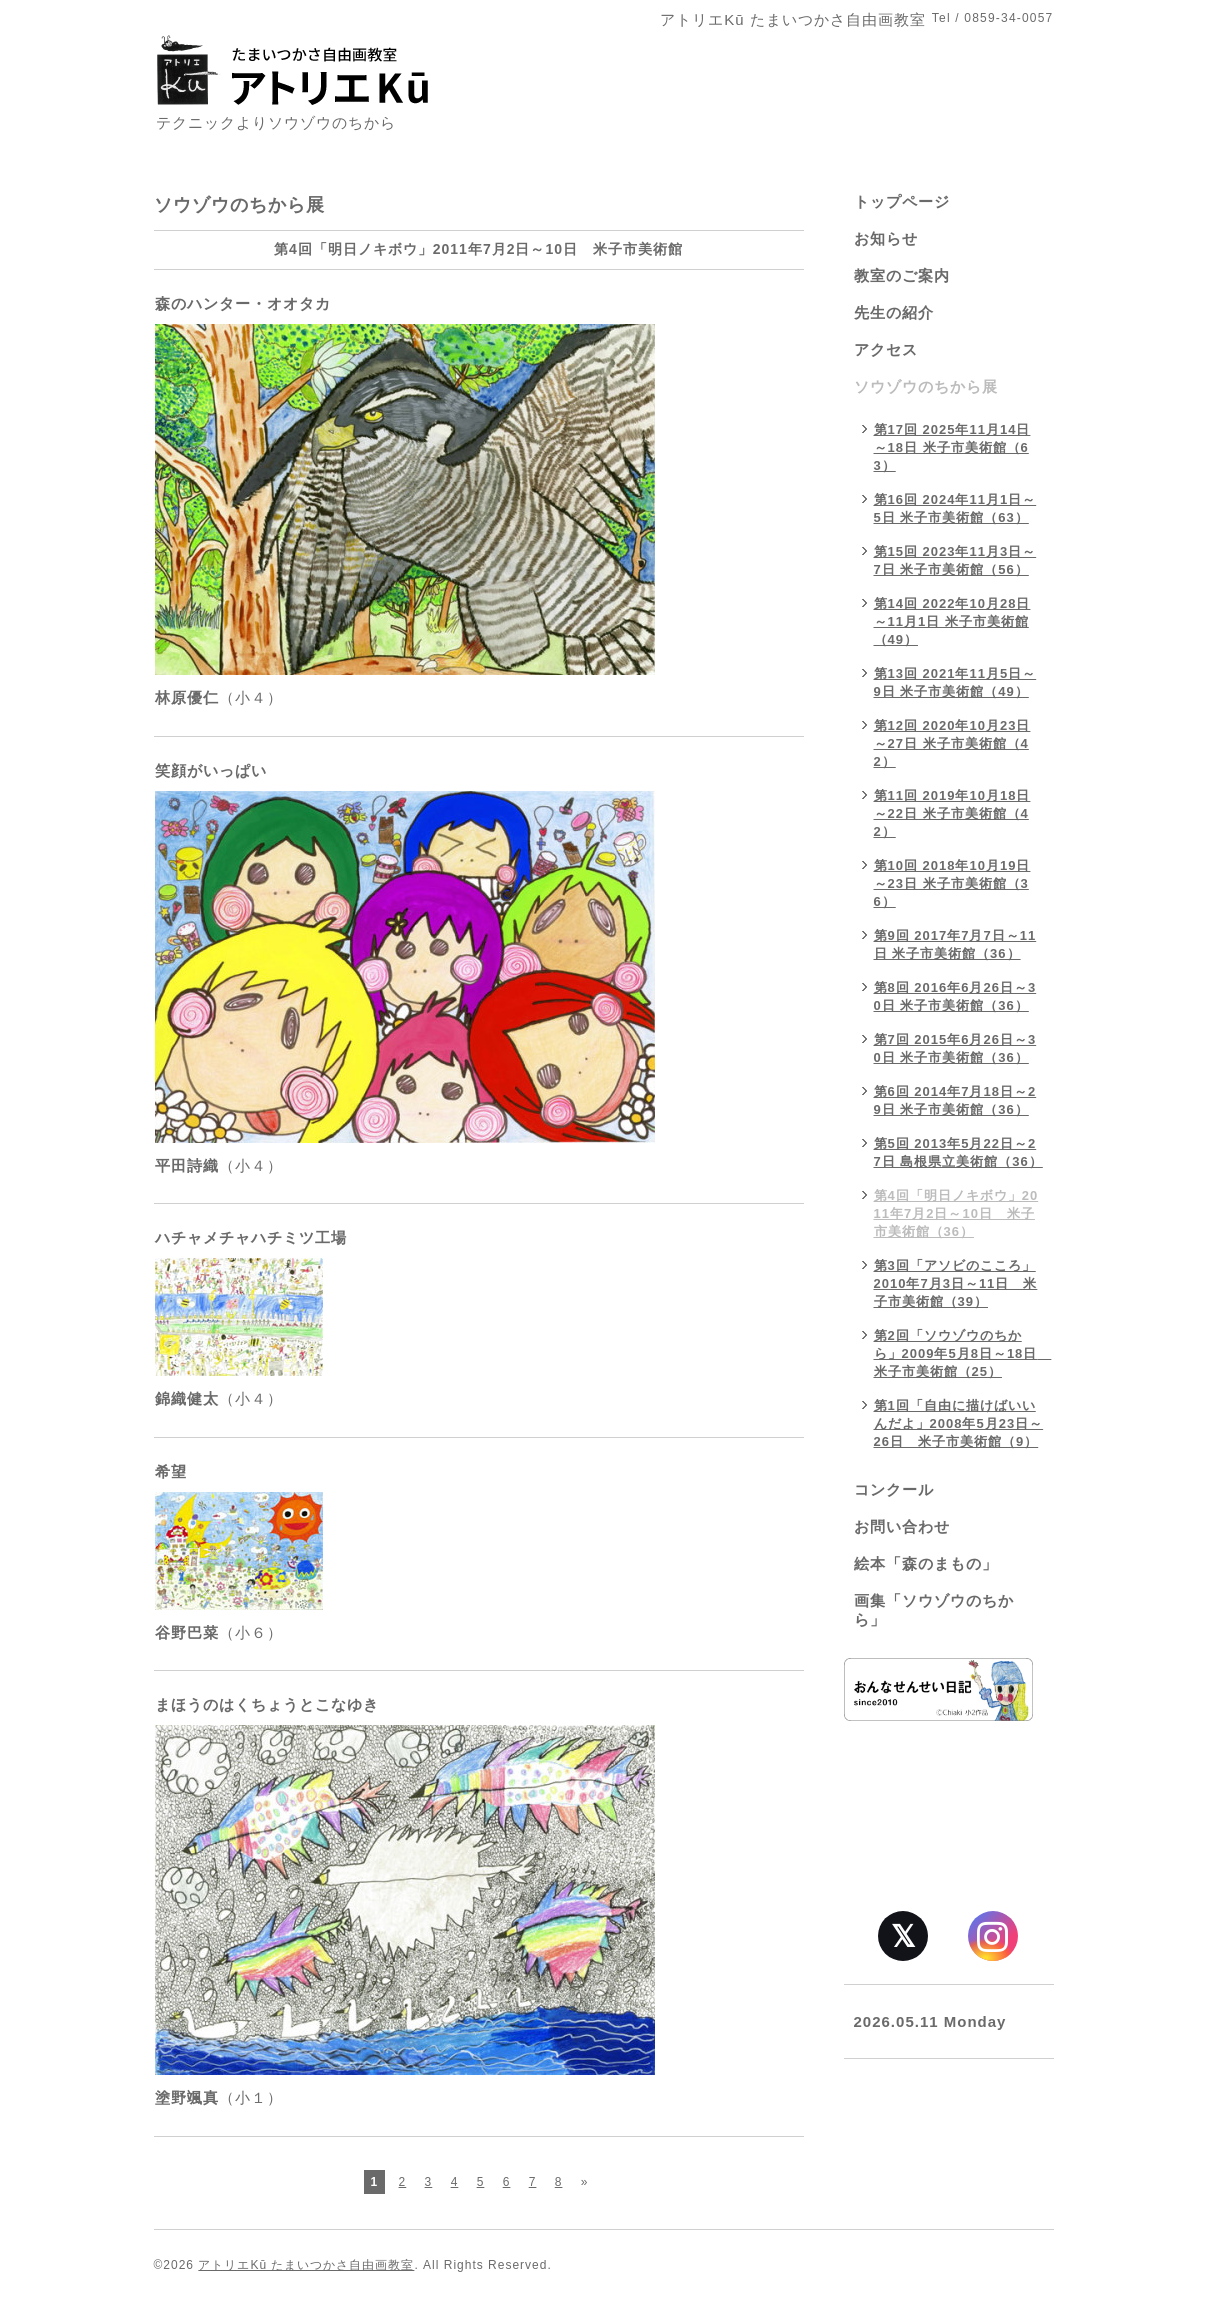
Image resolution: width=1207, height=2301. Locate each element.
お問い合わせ (902, 1526)
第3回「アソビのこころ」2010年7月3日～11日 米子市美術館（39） (956, 1283)
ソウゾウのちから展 (926, 386)
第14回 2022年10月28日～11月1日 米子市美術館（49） (952, 621)
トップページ (902, 201)
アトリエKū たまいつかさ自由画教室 (306, 2265)
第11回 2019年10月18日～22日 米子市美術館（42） (952, 813)
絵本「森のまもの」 (926, 1563)
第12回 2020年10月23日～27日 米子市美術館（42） (952, 743)
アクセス (886, 349)
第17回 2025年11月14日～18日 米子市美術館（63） (952, 447)
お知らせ (886, 238)
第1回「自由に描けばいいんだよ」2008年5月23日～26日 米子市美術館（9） (959, 1423)
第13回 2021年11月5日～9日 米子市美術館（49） (955, 682)
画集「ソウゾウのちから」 (934, 1610)
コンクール (894, 1489)
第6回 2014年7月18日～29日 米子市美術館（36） (955, 1100)
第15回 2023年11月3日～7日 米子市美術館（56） (955, 560)
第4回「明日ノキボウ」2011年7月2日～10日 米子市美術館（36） (956, 1213)
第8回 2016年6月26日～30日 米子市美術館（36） (955, 996)
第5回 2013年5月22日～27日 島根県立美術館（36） (958, 1152)
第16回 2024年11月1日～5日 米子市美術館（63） (955, 508)
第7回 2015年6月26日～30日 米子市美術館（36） (955, 1048)
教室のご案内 (902, 275)
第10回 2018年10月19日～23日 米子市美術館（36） (952, 883)
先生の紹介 (894, 312)
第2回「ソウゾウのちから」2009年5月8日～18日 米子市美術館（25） (963, 1353)
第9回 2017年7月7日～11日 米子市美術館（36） (955, 944)
